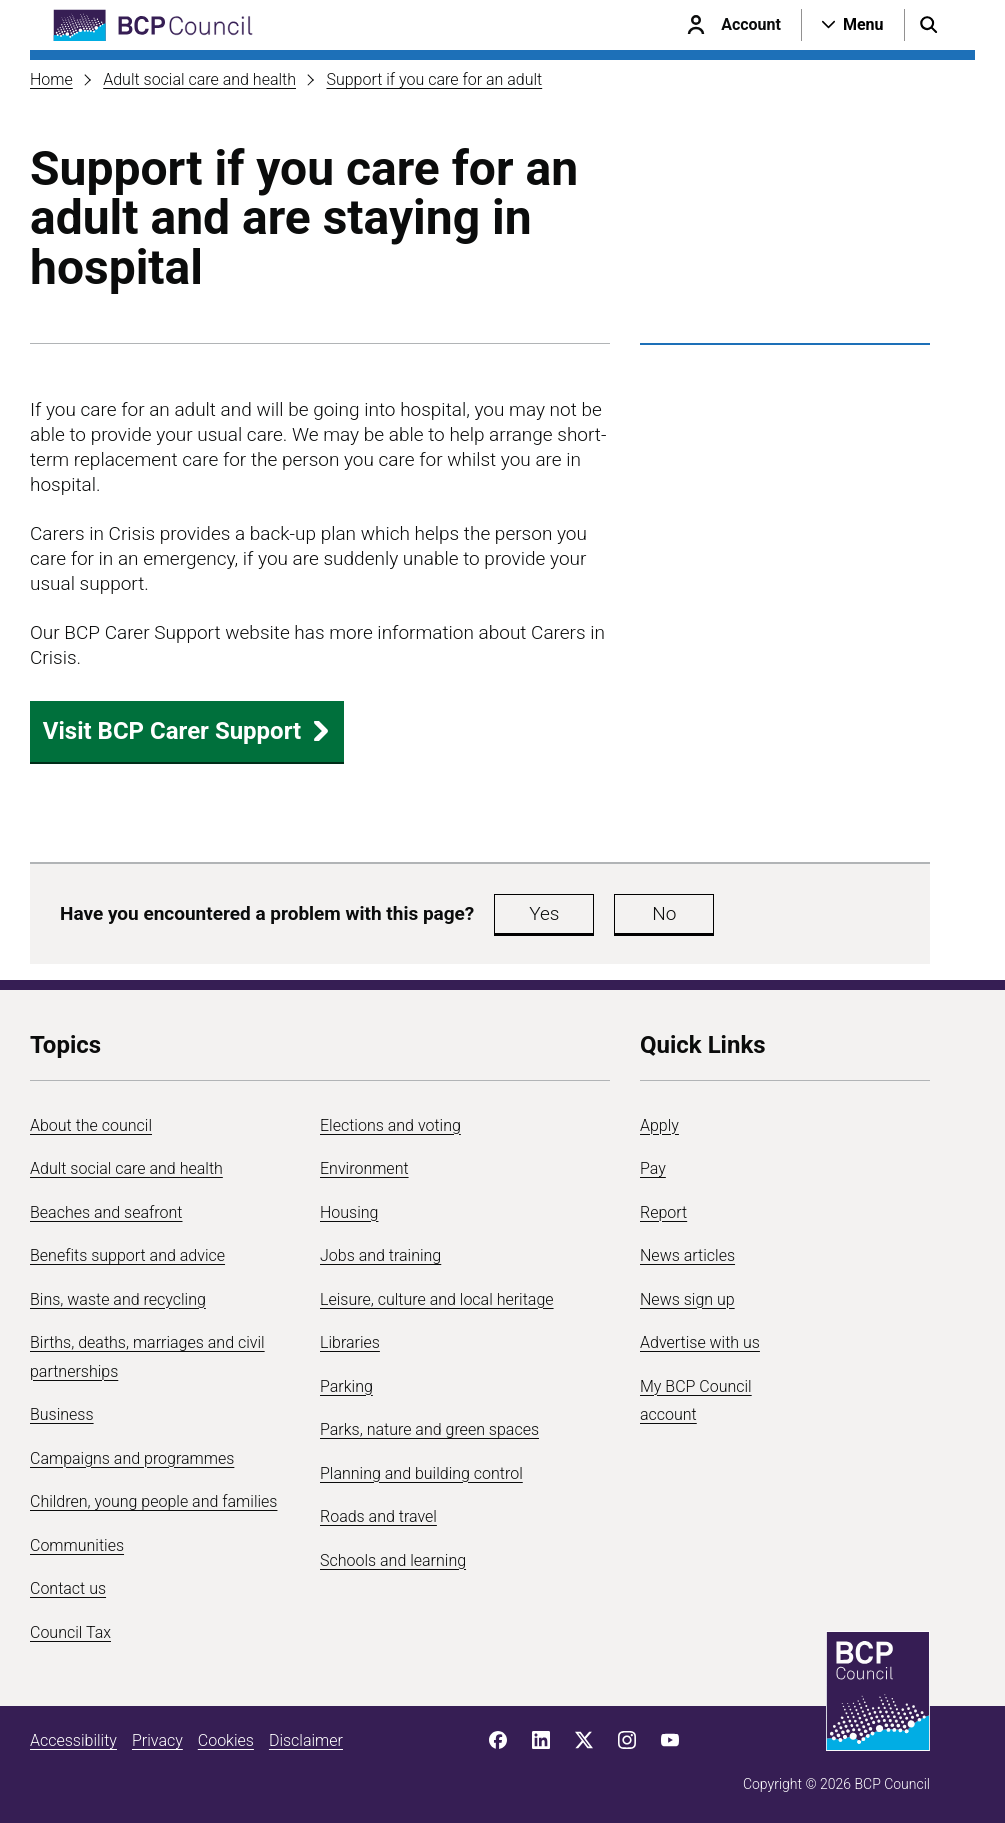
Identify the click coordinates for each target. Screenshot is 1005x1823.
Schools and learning (393, 1560)
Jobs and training (380, 1255)
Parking (346, 1386)
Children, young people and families (153, 1501)
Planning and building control (421, 1473)
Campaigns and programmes (132, 1458)
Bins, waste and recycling (118, 1299)
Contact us (68, 1588)
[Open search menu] (929, 25)
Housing (349, 1212)
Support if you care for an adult (434, 79)
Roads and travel (378, 1516)
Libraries (350, 1342)
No (664, 913)
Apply (659, 1125)
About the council (91, 1125)
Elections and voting (390, 1125)
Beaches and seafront (106, 1212)
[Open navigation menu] (853, 25)
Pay (653, 1168)
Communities (77, 1545)
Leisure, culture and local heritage (437, 1299)
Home (51, 79)
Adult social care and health (199, 79)
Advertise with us (700, 1342)
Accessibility (73, 1740)
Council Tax (70, 1632)
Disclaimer (306, 1740)
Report (663, 1212)
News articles (687, 1255)
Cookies (226, 1740)
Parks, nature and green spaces (429, 1429)
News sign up (687, 1299)
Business (62, 1414)
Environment (364, 1168)
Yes (544, 913)
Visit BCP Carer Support (187, 731)
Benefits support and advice (127, 1255)
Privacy (157, 1740)
